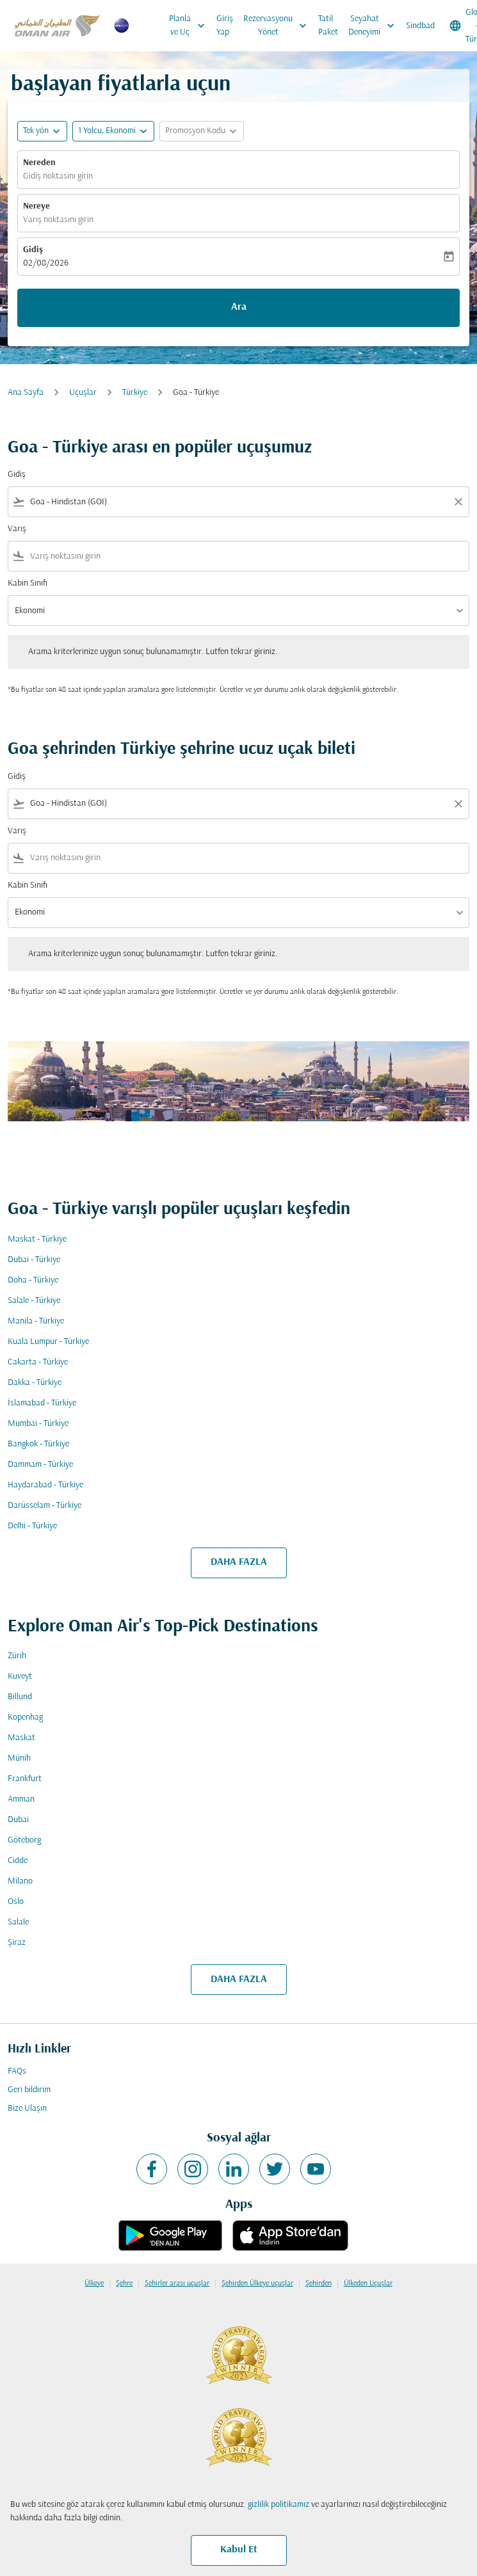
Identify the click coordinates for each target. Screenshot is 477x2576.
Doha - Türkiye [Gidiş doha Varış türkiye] (33, 1280)
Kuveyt (20, 1676)
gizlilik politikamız (278, 2504)
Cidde (18, 1861)
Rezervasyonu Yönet (278, 26)
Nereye (36, 206)
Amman (21, 1799)
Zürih (17, 1656)
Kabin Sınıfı (27, 583)
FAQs (17, 2071)
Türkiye (134, 392)
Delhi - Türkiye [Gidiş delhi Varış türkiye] (32, 1526)
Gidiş (33, 250)
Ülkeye (94, 2283)
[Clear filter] (458, 501)
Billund (20, 1697)
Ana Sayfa (26, 392)
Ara (239, 307)
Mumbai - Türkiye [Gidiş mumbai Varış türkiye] (38, 1423)
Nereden (39, 163)
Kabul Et (238, 2550)
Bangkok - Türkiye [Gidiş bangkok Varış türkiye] (38, 1444)
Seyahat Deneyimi (374, 26)
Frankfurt (25, 1779)
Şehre (124, 2283)
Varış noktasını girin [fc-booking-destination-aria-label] (58, 220)
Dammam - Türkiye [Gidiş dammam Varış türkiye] (40, 1464)
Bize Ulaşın (27, 2108)
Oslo (16, 1902)
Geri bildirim (29, 2090)
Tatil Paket (328, 25)
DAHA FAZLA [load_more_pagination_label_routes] (239, 1562)
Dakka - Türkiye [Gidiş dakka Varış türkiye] (34, 1383)
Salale (18, 1922)
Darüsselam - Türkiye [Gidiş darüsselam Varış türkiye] (44, 1505)
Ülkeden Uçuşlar (368, 2283)
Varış (17, 529)
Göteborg (24, 1840)
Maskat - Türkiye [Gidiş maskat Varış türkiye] (37, 1239)
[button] (113, 131)
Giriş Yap (224, 25)
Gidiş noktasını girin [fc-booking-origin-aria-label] (58, 176)
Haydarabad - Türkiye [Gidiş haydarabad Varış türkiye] (45, 1485)
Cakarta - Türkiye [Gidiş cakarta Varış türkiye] (38, 1362)
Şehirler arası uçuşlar (177, 2283)
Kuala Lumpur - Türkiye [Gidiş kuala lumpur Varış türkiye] (48, 1342)
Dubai (18, 1820)
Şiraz (17, 1943)
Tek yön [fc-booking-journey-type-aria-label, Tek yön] (36, 131)
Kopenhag (25, 1717)
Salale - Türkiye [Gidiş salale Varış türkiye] (34, 1301)
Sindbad (420, 26)
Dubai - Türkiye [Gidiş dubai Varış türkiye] (34, 1260)
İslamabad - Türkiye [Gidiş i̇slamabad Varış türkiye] (42, 1403)
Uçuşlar (83, 392)
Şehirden (318, 2283)
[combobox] (238, 502)
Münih (19, 1758)
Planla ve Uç (190, 26)
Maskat (21, 1738)
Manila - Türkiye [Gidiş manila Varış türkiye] (36, 1321)
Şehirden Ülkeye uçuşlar (257, 2283)
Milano (20, 1881)
